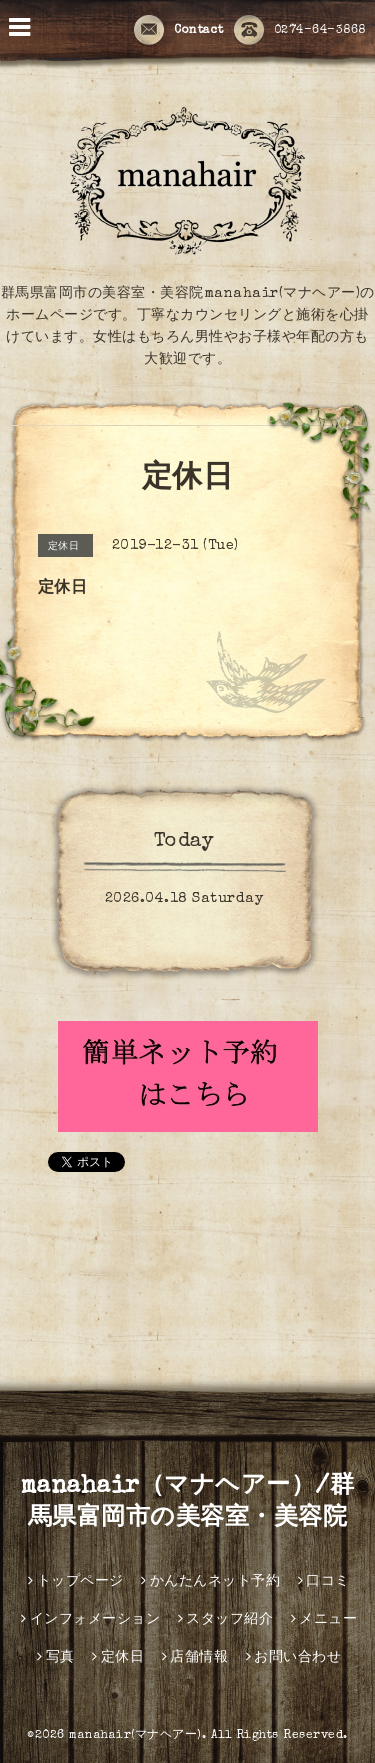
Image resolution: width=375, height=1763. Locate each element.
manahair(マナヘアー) (135, 1736)
